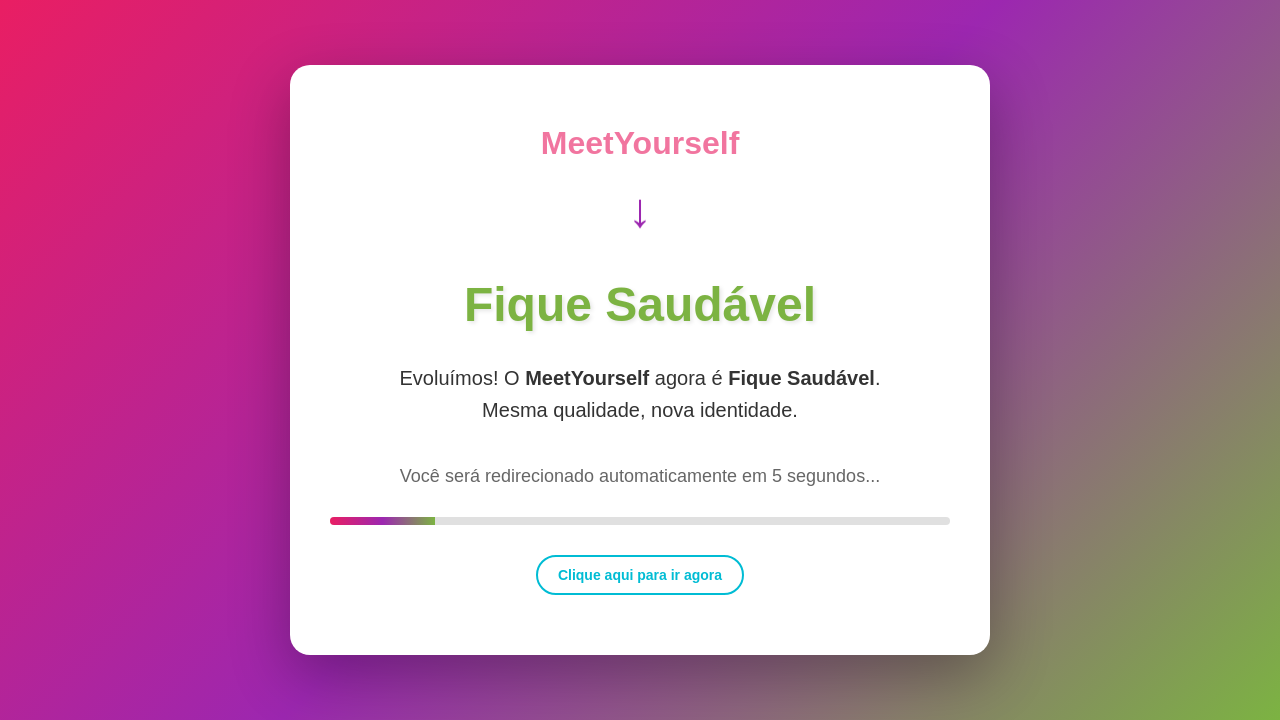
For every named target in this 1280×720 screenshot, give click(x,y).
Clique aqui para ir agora (640, 575)
